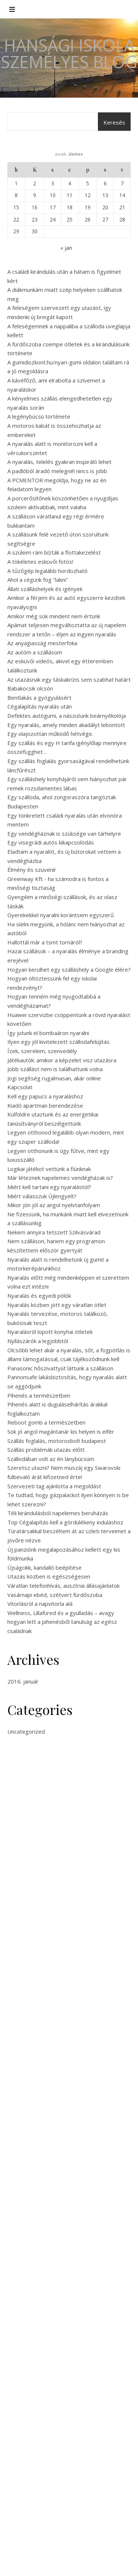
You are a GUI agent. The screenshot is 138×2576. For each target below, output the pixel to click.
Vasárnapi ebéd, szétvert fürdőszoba (54, 1594)
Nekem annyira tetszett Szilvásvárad (53, 1232)
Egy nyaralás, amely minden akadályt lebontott (66, 724)
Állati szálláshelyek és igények (44, 589)
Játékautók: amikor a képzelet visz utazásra (61, 1060)
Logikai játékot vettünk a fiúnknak (49, 1168)
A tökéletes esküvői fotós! (40, 561)
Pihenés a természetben (38, 1395)
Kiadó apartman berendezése (45, 1105)
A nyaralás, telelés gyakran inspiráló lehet (59, 461)
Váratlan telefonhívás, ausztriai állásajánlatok (63, 1585)
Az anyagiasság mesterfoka (42, 643)
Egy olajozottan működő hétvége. (50, 733)
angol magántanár (76, 1995)
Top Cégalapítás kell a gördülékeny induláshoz (65, 1522)
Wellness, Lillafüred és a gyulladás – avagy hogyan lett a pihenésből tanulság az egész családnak (62, 1622)
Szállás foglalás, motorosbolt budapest (56, 1440)
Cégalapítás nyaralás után (39, 706)
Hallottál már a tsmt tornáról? (44, 942)
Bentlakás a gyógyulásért (39, 697)
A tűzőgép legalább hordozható (47, 570)
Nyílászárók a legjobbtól (37, 1341)
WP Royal (98, 2562)
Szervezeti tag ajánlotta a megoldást (54, 1486)
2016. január (23, 1681)
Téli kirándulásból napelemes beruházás (57, 1513)
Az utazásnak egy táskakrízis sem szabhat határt (69, 679)
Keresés (114, 122)
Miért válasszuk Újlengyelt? (42, 1196)
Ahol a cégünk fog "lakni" (37, 579)
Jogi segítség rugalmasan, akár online (54, 1078)
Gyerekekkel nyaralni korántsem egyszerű (60, 915)
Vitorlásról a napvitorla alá (39, 1603)
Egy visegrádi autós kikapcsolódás (50, 842)
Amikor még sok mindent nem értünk (53, 616)
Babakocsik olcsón (30, 688)
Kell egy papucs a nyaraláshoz (45, 1096)
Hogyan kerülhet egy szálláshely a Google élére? (69, 969)
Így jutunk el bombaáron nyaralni (48, 1033)
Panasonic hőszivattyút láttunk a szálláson (60, 1368)
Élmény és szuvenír (31, 869)
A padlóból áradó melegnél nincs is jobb (57, 471)
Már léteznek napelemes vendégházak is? (60, 1177)
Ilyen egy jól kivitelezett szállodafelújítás (58, 1041)
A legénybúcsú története (38, 416)
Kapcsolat (19, 1087)
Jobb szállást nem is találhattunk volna (55, 1069)
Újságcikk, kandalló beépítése (44, 1567)
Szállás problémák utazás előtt (46, 1449)
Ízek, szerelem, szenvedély (42, 1051)
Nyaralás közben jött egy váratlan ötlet (56, 1304)
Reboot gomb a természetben (46, 1422)
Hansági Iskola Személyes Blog (69, 53)
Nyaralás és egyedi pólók (39, 1295)
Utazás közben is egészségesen (48, 1576)
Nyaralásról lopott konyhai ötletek (50, 1331)
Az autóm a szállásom (34, 652)
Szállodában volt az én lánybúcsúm (50, 1458)
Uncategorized (26, 1731)
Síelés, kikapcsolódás (33, 2463)
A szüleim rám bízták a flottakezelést (54, 552)
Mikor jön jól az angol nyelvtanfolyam (53, 1205)
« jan (66, 247)
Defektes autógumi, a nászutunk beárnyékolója (66, 715)
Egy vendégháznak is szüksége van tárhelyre (64, 833)
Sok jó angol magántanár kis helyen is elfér (60, 1431)
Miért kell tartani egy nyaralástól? (49, 1187)
